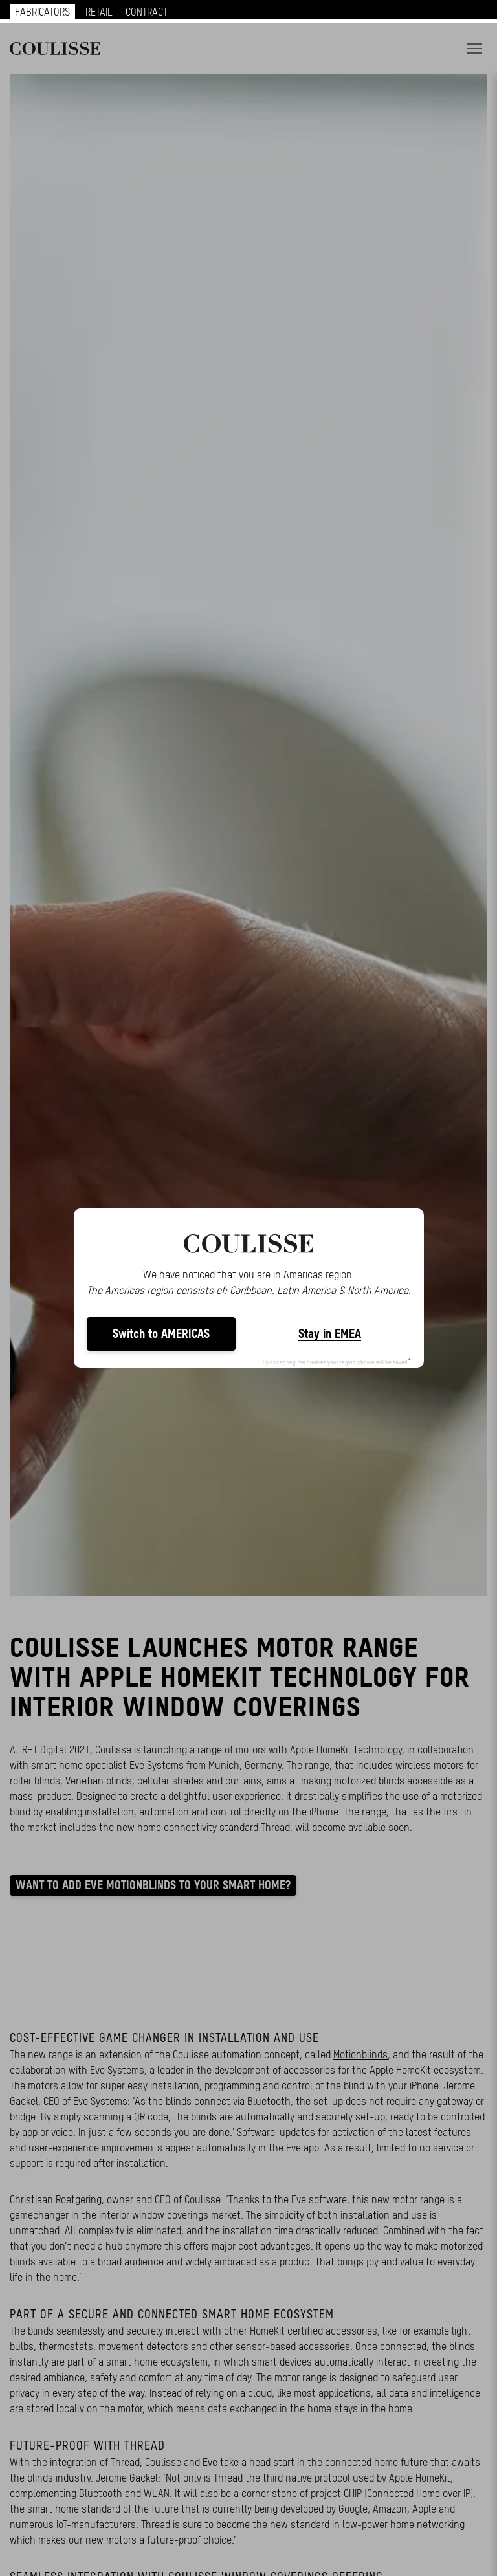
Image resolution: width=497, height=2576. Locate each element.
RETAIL (99, 11)
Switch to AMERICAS (161, 1333)
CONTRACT (147, 11)
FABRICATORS (42, 11)
